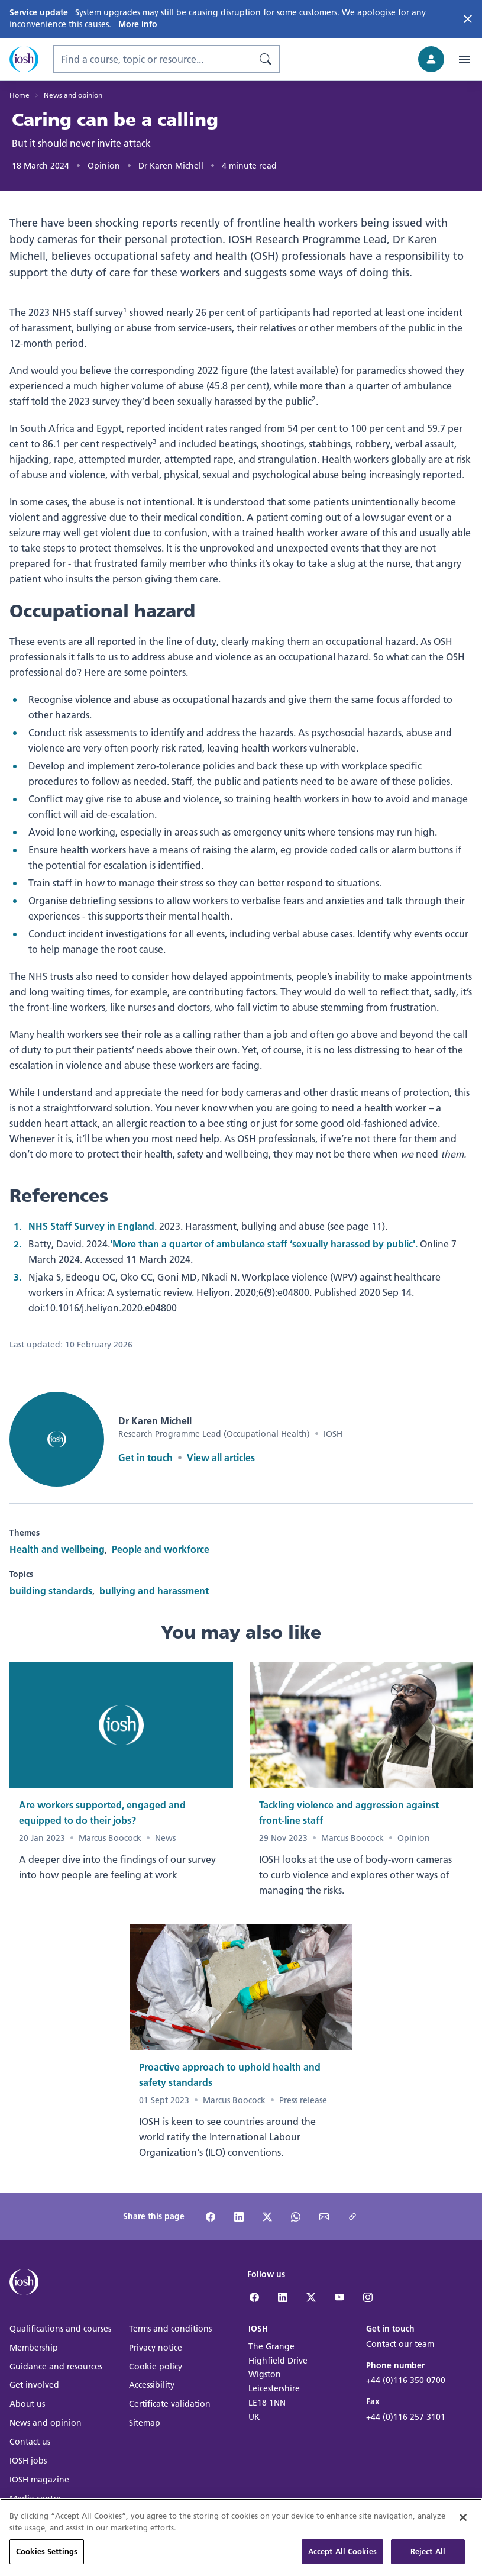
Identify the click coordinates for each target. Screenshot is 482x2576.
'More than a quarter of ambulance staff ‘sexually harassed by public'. (264, 1243)
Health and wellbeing (57, 1549)
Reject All (427, 2559)
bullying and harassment (154, 1590)
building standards (50, 1590)
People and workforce (160, 1549)
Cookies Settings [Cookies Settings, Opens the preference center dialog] (46, 2559)
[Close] (463, 2525)
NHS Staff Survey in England (91, 1226)
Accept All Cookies (342, 2559)
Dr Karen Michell (170, 165)
